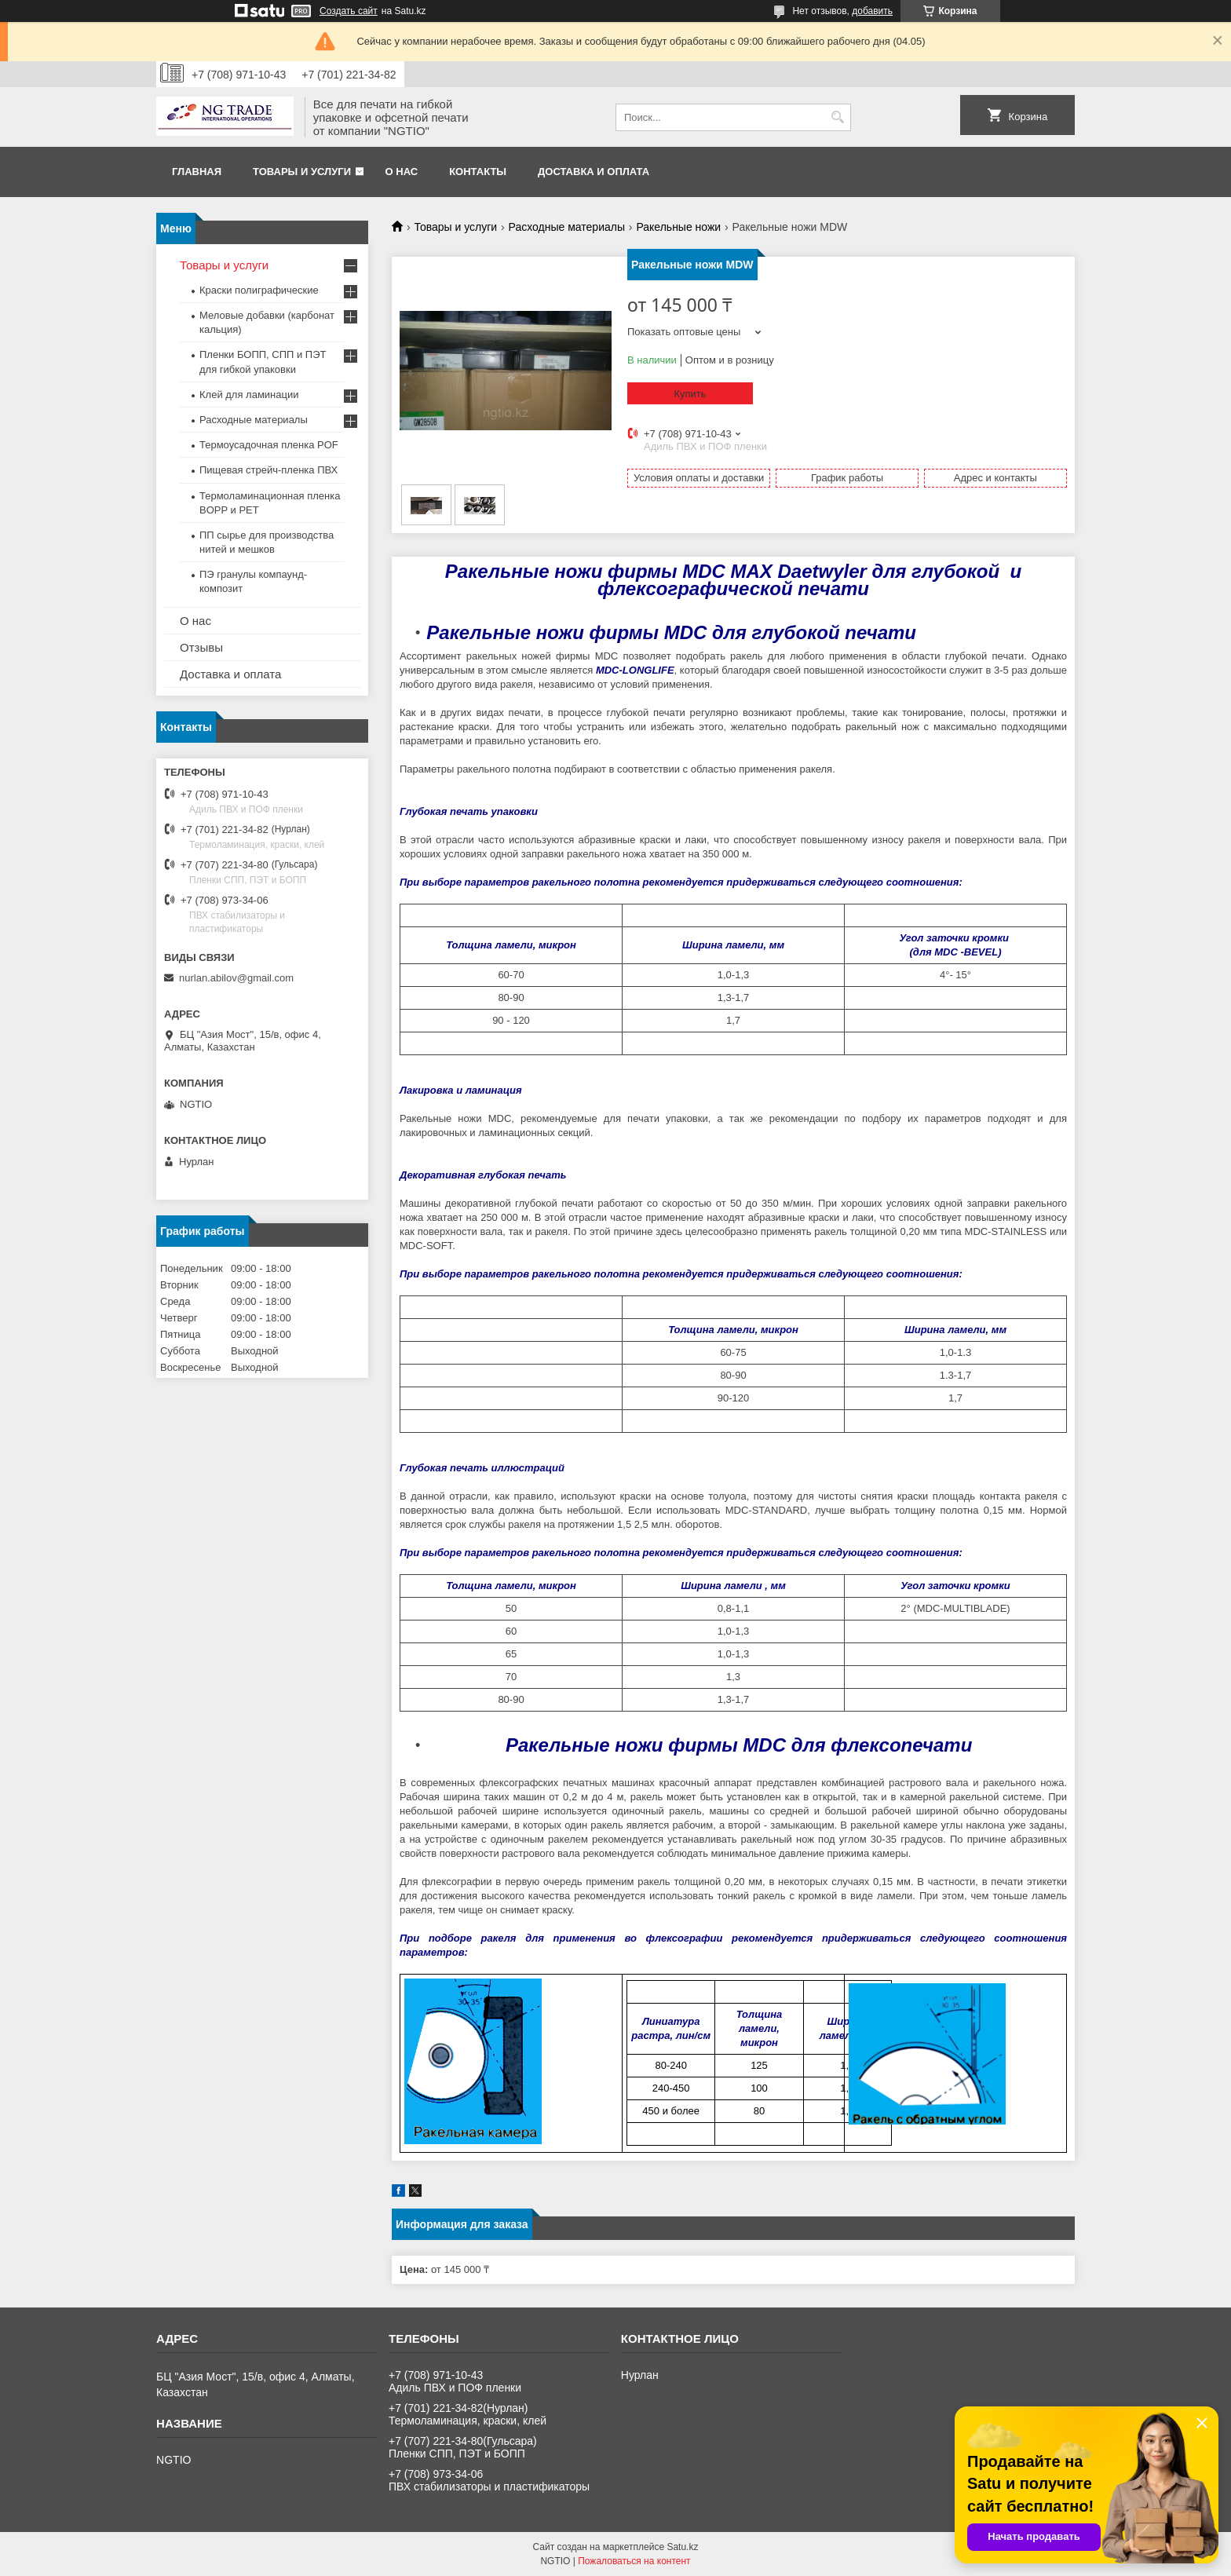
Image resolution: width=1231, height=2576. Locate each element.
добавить (872, 10)
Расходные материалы (567, 227)
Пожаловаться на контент (634, 2561)
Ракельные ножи (678, 227)
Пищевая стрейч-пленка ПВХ (268, 470)
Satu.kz (682, 2546)
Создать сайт (349, 10)
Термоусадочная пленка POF (268, 445)
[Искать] (837, 117)
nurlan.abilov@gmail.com (236, 978)
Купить (690, 394)
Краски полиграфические (259, 290)
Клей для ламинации (248, 394)
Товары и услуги (302, 171)
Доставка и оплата (593, 171)
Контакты (477, 171)
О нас (401, 171)
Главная (196, 171)
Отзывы (201, 647)
